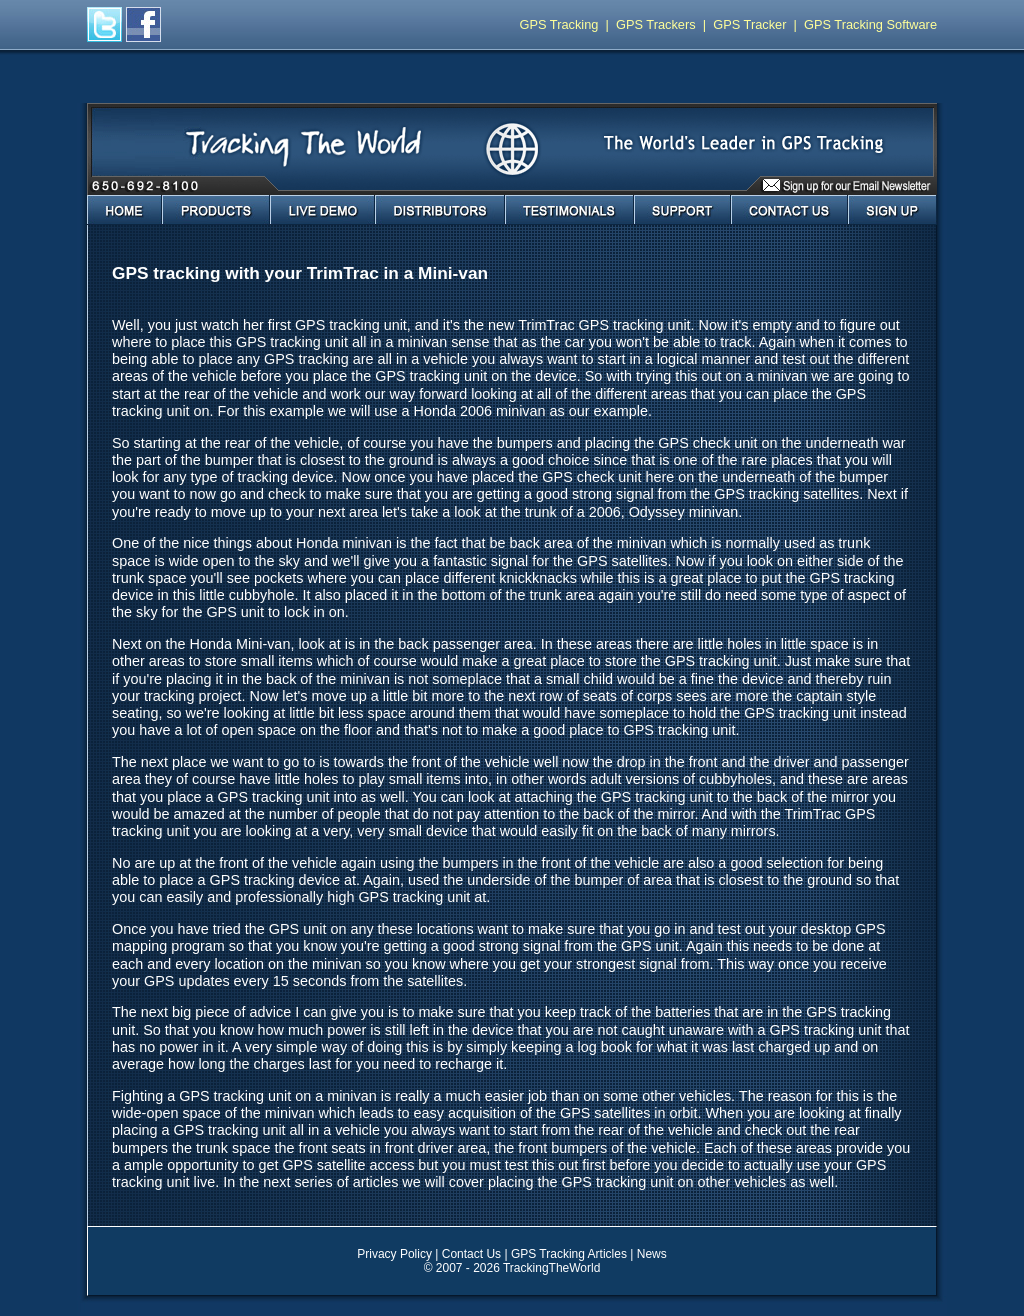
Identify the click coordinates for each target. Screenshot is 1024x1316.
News (652, 1254)
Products (216, 210)
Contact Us (789, 210)
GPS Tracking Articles (569, 1254)
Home (124, 210)
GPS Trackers (656, 24)
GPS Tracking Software (870, 24)
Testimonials (569, 210)
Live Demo (322, 210)
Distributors (440, 210)
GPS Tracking (559, 24)
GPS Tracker (749, 24)
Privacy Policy (394, 1254)
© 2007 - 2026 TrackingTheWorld (512, 1268)
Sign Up (892, 210)
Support (682, 210)
